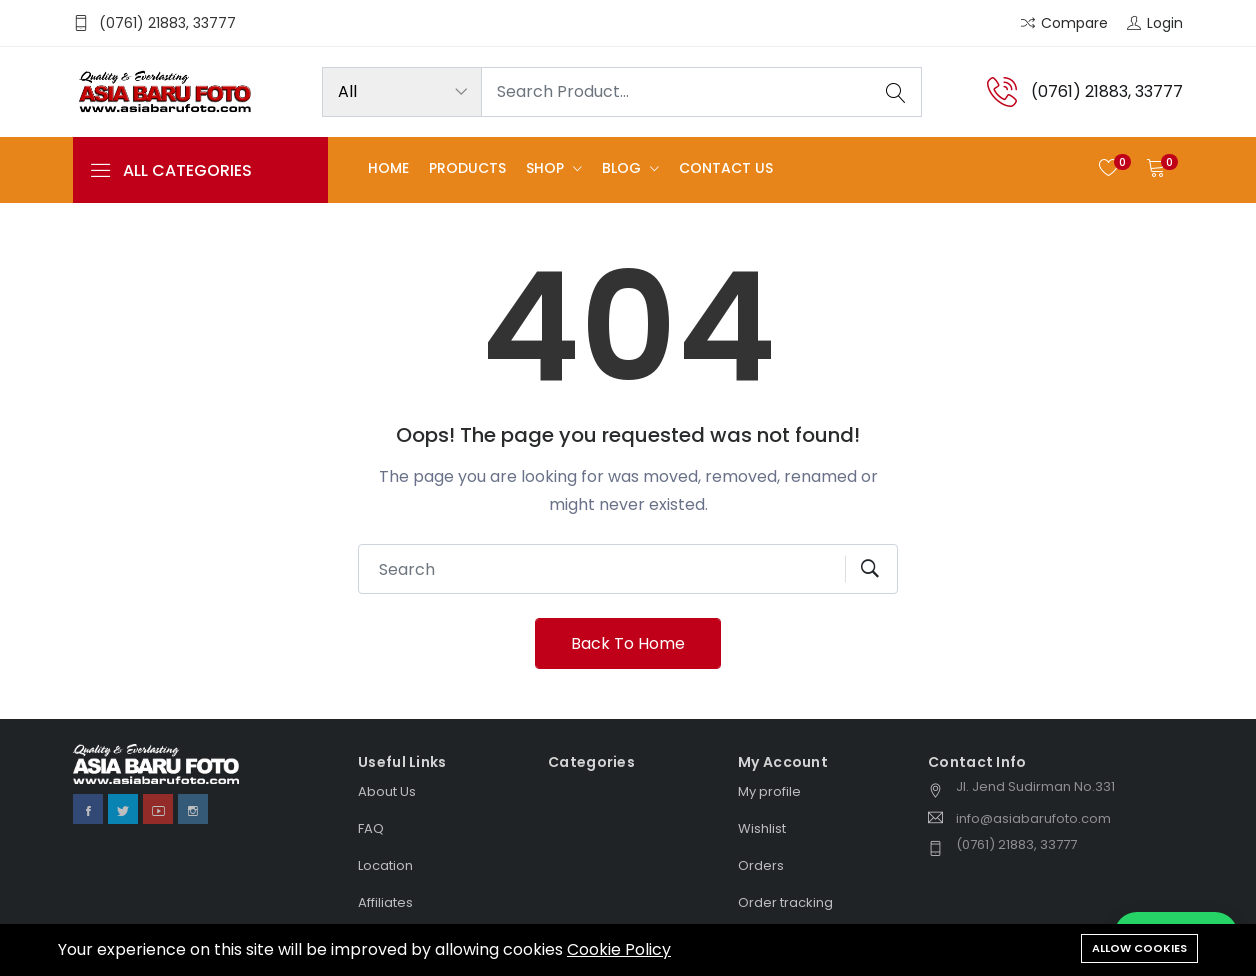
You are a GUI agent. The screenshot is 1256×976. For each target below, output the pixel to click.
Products (467, 169)
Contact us (726, 169)
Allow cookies (1139, 948)
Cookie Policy (619, 949)
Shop (547, 169)
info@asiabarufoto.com (1033, 818)
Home (388, 169)
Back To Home (628, 643)
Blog (623, 169)
